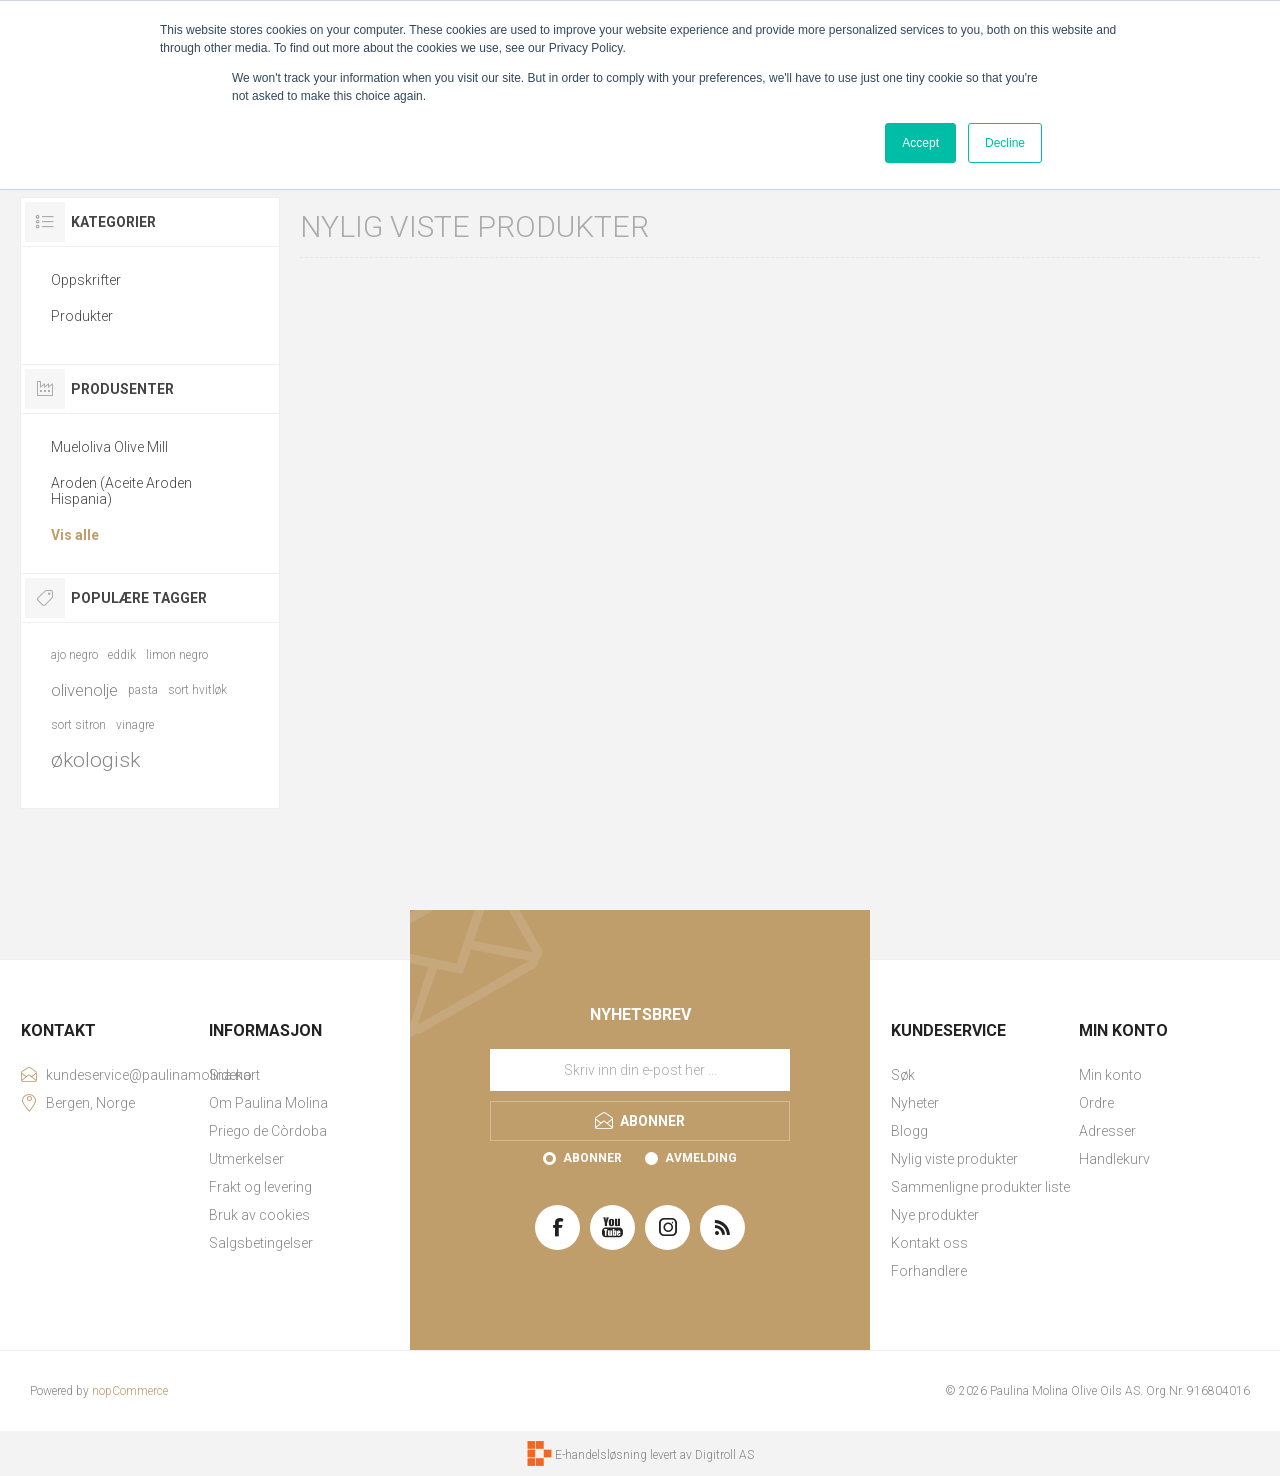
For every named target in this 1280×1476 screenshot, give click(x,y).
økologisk (95, 760)
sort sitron (78, 725)
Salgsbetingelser (261, 1243)
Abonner (592, 1158)
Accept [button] (920, 143)
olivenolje (84, 690)
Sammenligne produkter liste (980, 1187)
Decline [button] (1005, 143)
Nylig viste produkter (954, 1159)
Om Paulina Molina (268, 1103)
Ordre (1096, 1103)
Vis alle (75, 535)
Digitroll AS (724, 1455)
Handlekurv (1114, 1159)
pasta (143, 690)
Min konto (1110, 1075)
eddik (122, 655)
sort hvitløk (197, 690)
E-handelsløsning (601, 1455)
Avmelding (701, 1158)
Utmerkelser (246, 1159)
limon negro (177, 655)
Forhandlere (929, 1271)
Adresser (1107, 1131)
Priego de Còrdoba (268, 1131)
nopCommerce (130, 1391)
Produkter (82, 316)
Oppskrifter (86, 280)
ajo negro (74, 655)
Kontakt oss (929, 1243)
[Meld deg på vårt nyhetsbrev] (640, 1070)
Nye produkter (935, 1215)
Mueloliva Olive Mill (109, 447)
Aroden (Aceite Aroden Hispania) (121, 491)
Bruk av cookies (259, 1215)
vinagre (135, 725)
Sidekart (234, 1075)
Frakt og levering (260, 1187)
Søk (903, 1075)
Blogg (909, 1131)
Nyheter (915, 1103)
